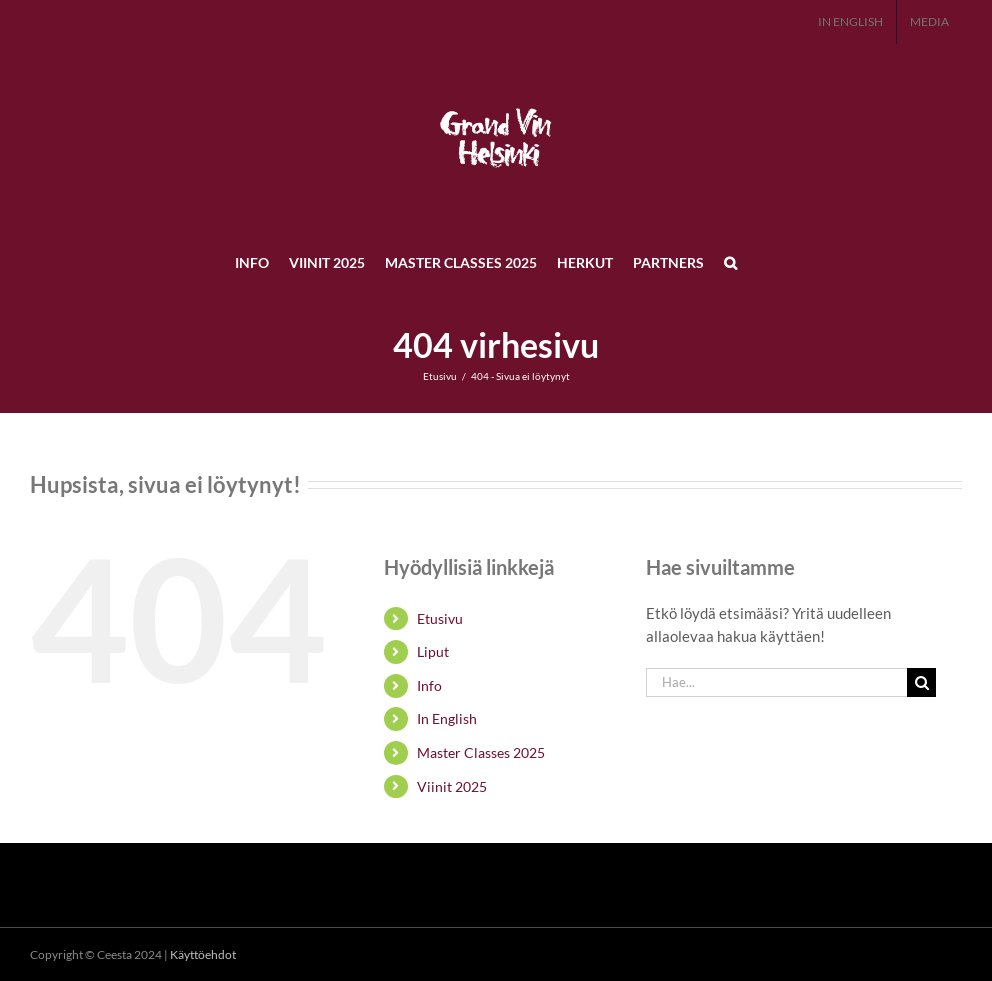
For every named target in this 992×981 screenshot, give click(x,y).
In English (447, 718)
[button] (730, 262)
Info (429, 685)
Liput (433, 651)
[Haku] (921, 682)
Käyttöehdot (203, 954)
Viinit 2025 (452, 786)
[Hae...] (777, 682)
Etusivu (440, 618)
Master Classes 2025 (481, 752)
